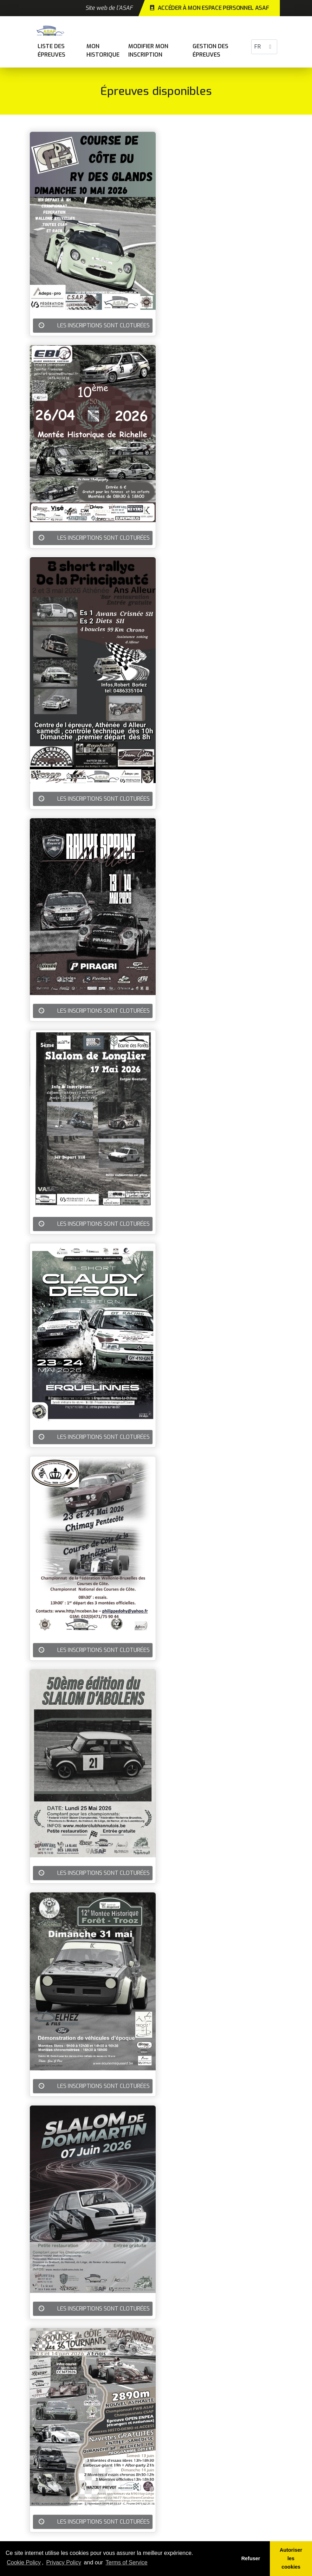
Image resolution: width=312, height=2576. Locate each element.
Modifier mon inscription (148, 50)
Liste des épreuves (51, 50)
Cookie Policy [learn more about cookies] (24, 2562)
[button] (270, 47)
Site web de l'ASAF (109, 8)
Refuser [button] (250, 2558)
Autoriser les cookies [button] (291, 2558)
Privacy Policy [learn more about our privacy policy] (63, 2562)
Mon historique (102, 50)
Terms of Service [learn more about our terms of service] (127, 2562)
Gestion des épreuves (210, 50)
